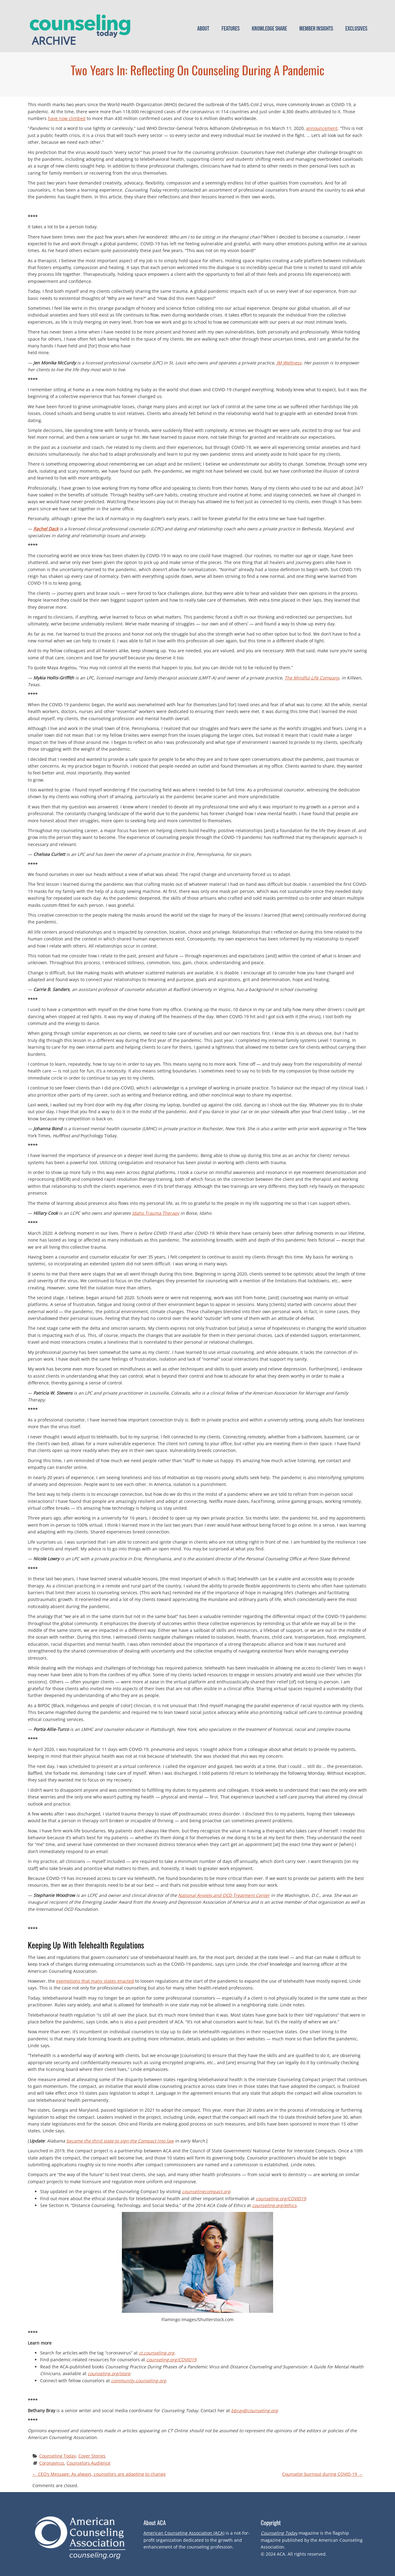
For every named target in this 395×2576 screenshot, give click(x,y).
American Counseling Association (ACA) (183, 2533)
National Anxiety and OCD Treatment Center (224, 1895)
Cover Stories (92, 2456)
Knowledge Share (269, 28)
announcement (322, 128)
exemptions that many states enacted (95, 1981)
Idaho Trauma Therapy (155, 1213)
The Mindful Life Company (312, 678)
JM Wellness (288, 363)
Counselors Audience (88, 2463)
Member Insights (316, 28)
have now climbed (66, 118)
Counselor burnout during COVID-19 (322, 2474)
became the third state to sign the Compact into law (120, 2141)
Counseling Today (57, 2456)
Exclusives (356, 28)
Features (230, 28)
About (203, 28)
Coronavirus (51, 2463)
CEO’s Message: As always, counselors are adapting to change (99, 2474)
